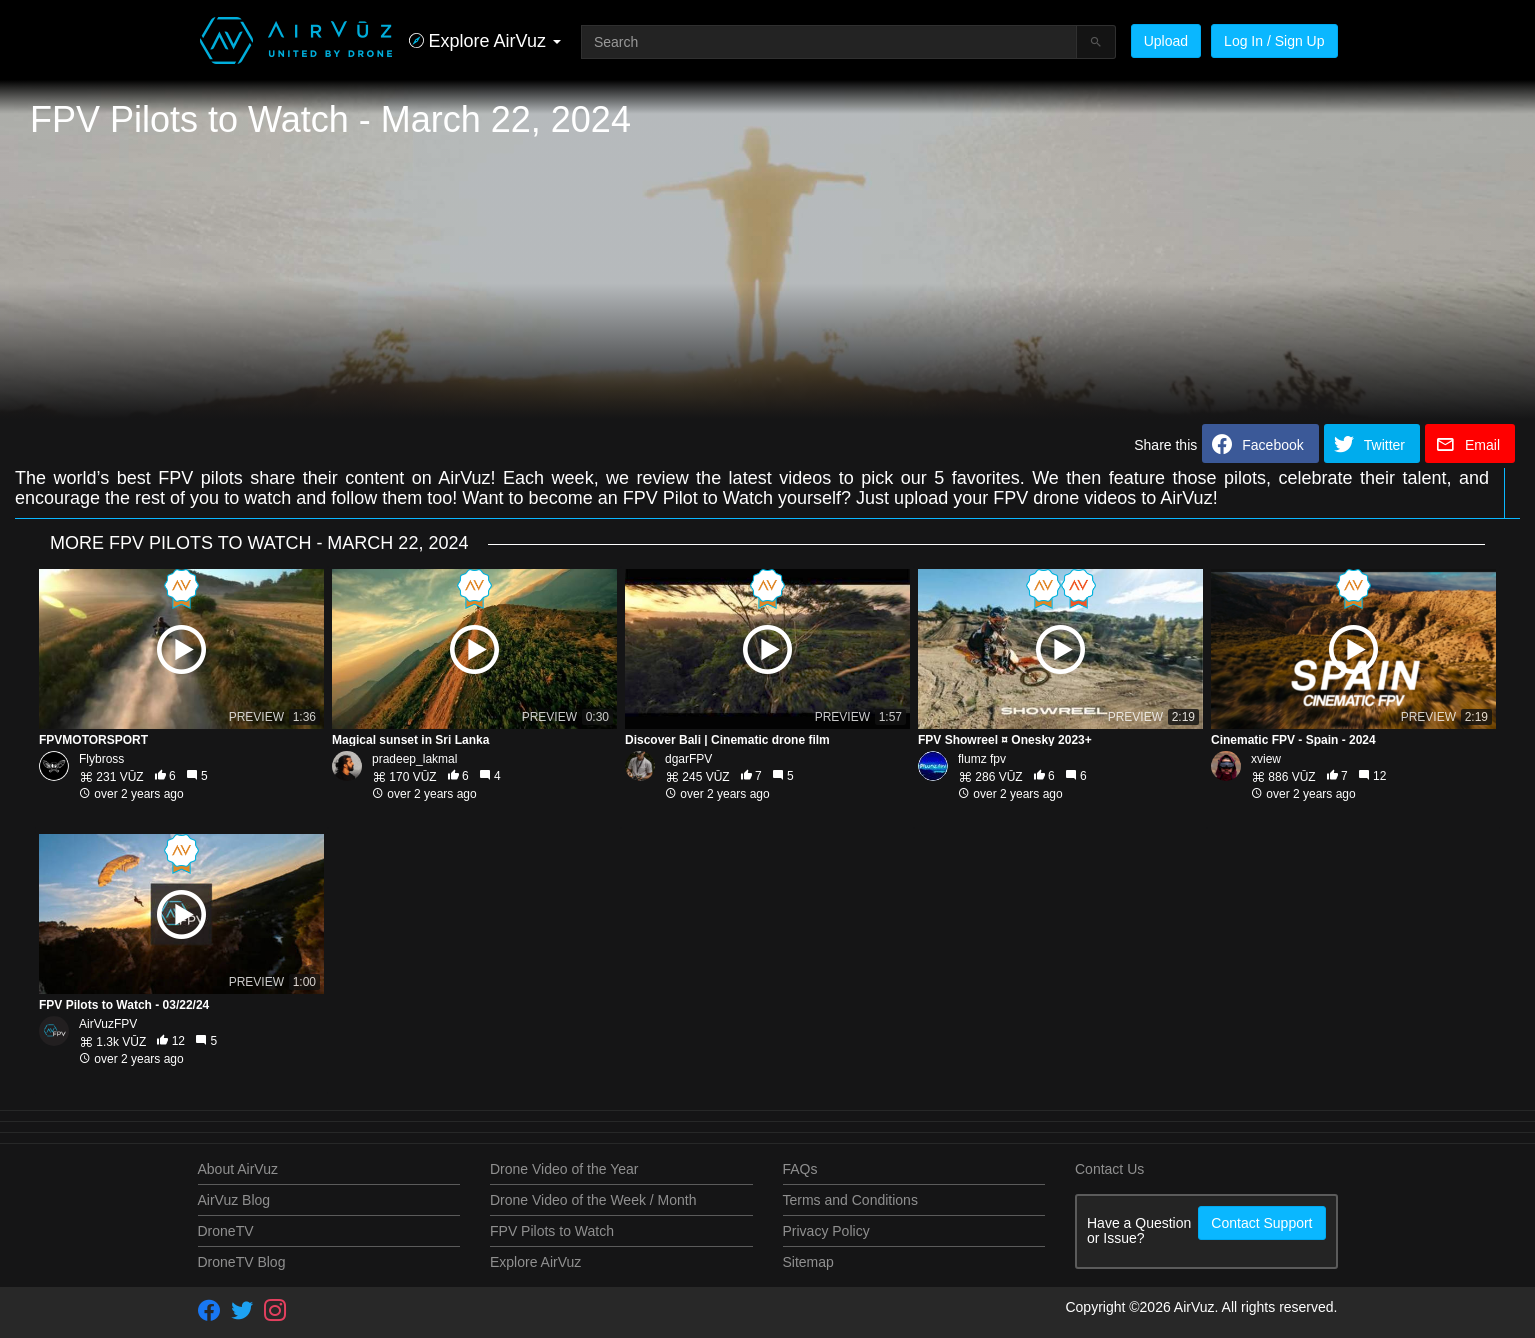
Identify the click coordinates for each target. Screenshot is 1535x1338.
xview (1266, 759)
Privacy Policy (826, 1231)
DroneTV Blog (242, 1262)
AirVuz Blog (234, 1200)
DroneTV (226, 1231)
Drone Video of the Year (564, 1169)
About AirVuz (238, 1169)
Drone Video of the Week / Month (593, 1200)
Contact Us (1109, 1169)
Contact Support (1261, 1223)
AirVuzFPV (108, 1024)
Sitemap (808, 1262)
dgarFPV (688, 759)
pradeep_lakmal (414, 759)
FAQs (800, 1169)
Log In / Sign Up (1274, 41)
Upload (1166, 41)
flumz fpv (982, 759)
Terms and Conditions (850, 1200)
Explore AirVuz (535, 1262)
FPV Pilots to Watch (552, 1231)
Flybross (101, 759)
